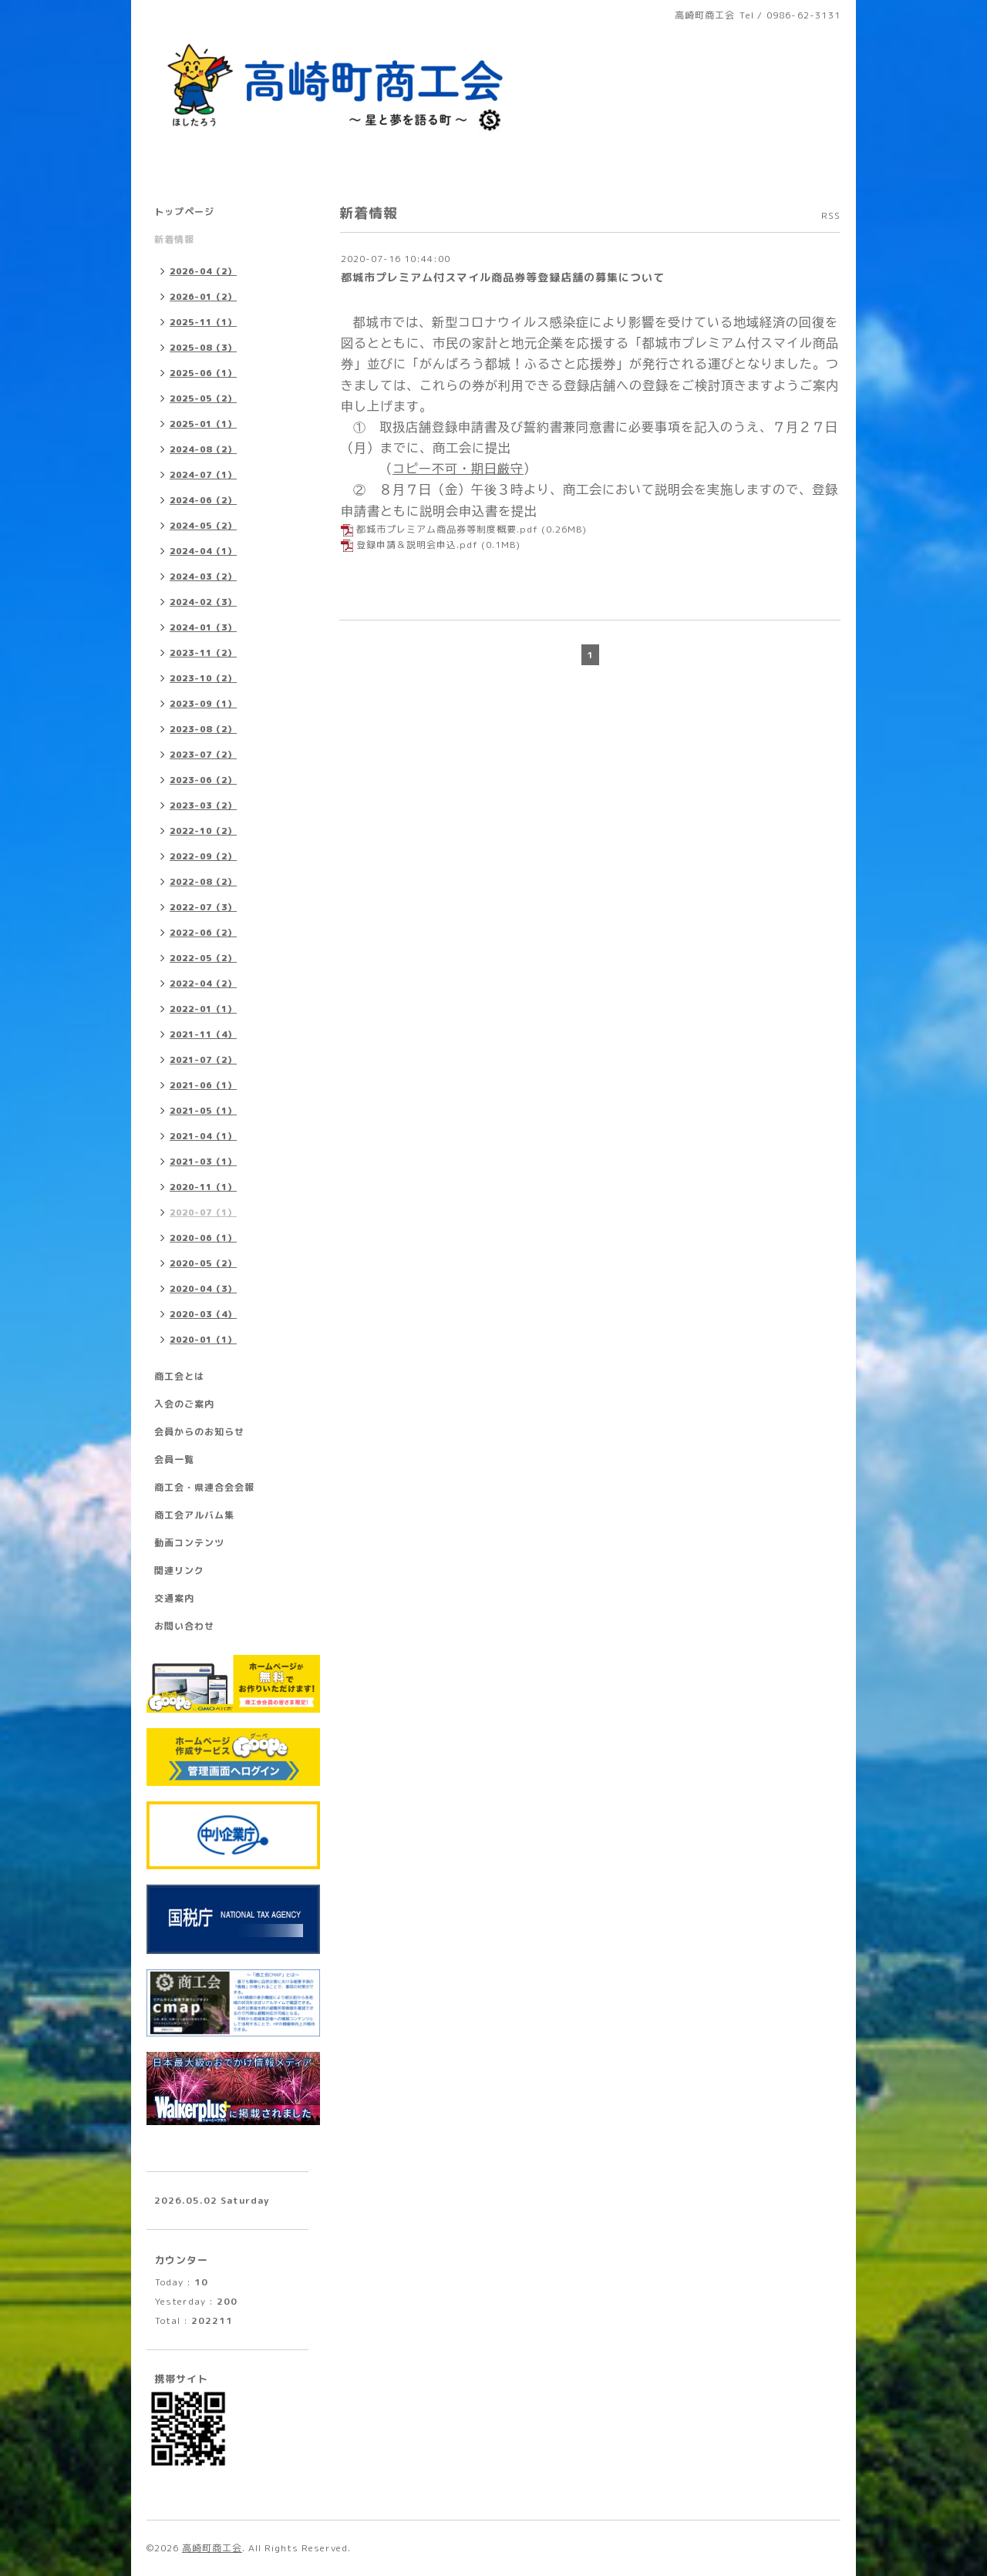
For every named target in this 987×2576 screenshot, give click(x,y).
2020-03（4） (203, 1314)
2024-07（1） (203, 475)
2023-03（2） (203, 805)
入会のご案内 (184, 1404)
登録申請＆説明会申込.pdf (417, 544)
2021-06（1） (203, 1085)
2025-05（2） (203, 398)
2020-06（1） (203, 1238)
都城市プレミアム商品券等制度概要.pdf (447, 529)
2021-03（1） (203, 1161)
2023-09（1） (203, 704)
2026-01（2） (203, 297)
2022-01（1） (203, 1009)
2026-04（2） (203, 271)
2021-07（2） (203, 1060)
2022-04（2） (203, 983)
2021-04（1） (203, 1136)
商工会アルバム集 (194, 1515)
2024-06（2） (203, 500)
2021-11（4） (203, 1034)
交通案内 (174, 1598)
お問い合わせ (184, 1626)
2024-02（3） (203, 602)
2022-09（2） (203, 856)
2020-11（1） (203, 1187)
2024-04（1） (203, 551)
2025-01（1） (203, 424)
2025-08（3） (203, 347)
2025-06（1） (203, 373)
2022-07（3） (203, 907)
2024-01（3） (203, 627)
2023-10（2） (203, 678)
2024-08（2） (203, 449)
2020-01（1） (203, 1339)
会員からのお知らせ (199, 1431)
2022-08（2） (203, 882)
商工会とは (179, 1376)
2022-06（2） (203, 932)
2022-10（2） (203, 831)
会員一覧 (174, 1459)
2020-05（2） (203, 1263)
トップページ (184, 211)
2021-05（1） (203, 1111)
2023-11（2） (203, 653)
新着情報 (174, 239)
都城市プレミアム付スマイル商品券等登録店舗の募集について (503, 277)
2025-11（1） (203, 322)
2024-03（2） (203, 576)
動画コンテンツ (189, 1542)
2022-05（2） (203, 958)
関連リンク (179, 1570)
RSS (830, 215)
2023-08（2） (203, 729)
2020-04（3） (203, 1289)
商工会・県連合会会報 (204, 1487)
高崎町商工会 (212, 2547)
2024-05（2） (203, 526)
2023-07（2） (203, 754)
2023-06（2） (203, 780)
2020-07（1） (203, 1212)
